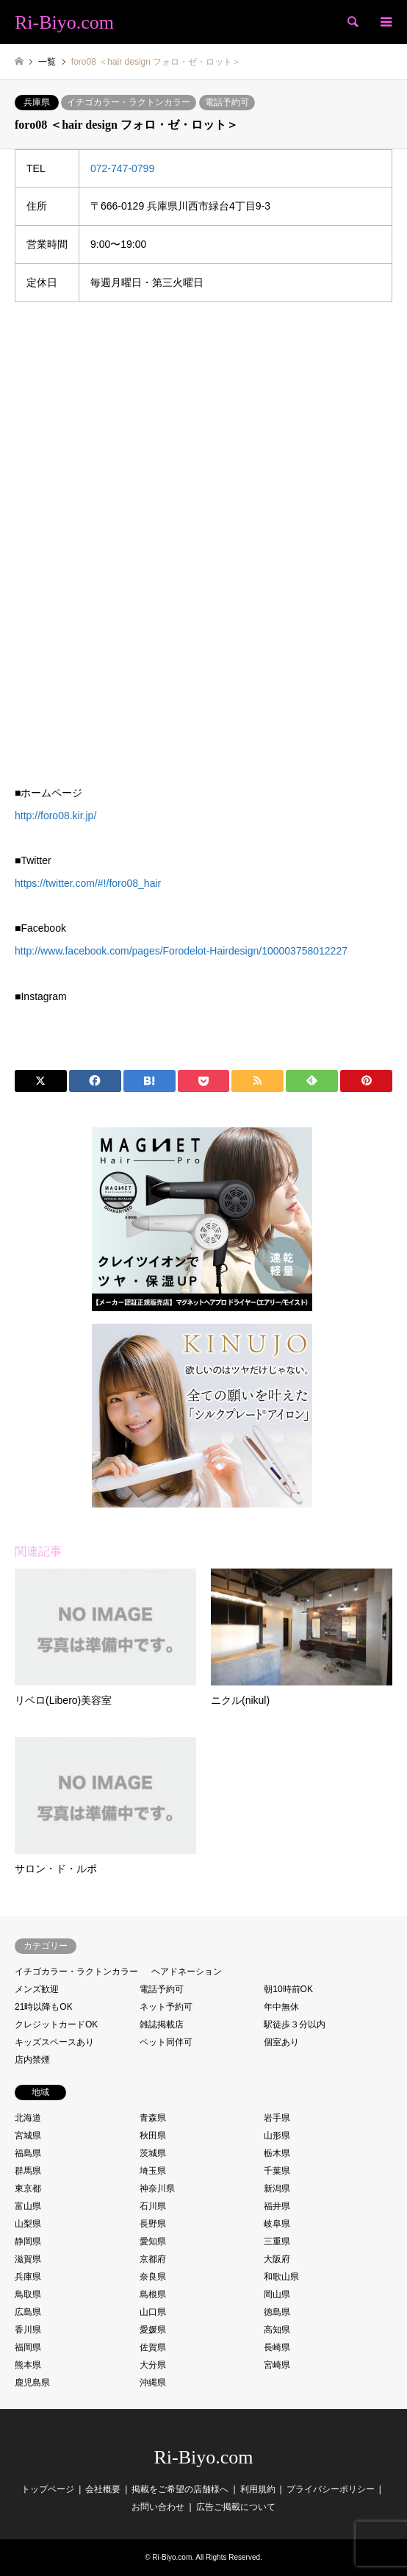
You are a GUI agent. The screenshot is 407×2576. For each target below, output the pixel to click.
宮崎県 (277, 2365)
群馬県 (28, 2171)
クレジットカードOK (56, 2024)
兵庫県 (37, 102)
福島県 (28, 2153)
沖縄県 (153, 2382)
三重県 (277, 2241)
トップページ (47, 2489)
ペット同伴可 (166, 2042)
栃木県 (277, 2153)
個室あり (281, 2042)
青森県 (153, 2118)
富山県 (28, 2206)
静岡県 (28, 2241)
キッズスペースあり (54, 2042)
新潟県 (277, 2188)
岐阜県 (277, 2224)
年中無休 (281, 2007)
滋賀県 (28, 2259)
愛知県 (153, 2241)
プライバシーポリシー (331, 2489)
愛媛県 (153, 2330)
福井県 (277, 2206)
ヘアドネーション (186, 1971)
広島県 (28, 2312)
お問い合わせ (158, 2507)
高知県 (277, 2330)
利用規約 (257, 2489)
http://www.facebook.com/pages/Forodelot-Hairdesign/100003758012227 (181, 951)
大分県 (153, 2365)
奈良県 (153, 2277)
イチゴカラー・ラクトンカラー (128, 102)
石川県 (153, 2206)
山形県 (277, 2135)
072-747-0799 (122, 168)
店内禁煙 (32, 2060)
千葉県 (277, 2171)
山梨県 (28, 2224)
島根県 (153, 2294)
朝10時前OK (288, 1989)
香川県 (28, 2330)
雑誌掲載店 (162, 2024)
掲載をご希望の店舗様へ (180, 2489)
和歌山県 (281, 2277)
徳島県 (277, 2312)
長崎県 (277, 2347)
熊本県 (28, 2365)
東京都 (28, 2188)
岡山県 (277, 2294)
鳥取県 (28, 2294)
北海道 (28, 2118)
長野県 (153, 2224)
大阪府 (277, 2259)
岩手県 (277, 2118)
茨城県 (153, 2153)
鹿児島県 (32, 2382)
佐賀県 (153, 2347)
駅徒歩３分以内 (294, 2024)
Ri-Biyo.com (203, 2457)
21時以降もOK (44, 2007)
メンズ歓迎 (37, 1989)
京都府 (153, 2259)
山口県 (153, 2312)
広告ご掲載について (235, 2507)
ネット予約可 (166, 2007)
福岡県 (28, 2347)
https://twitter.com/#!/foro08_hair (88, 883)
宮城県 (28, 2135)
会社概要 (102, 2489)
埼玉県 (153, 2171)
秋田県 (153, 2135)
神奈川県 (157, 2188)
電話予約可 (227, 102)
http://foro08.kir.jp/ (55, 815)
